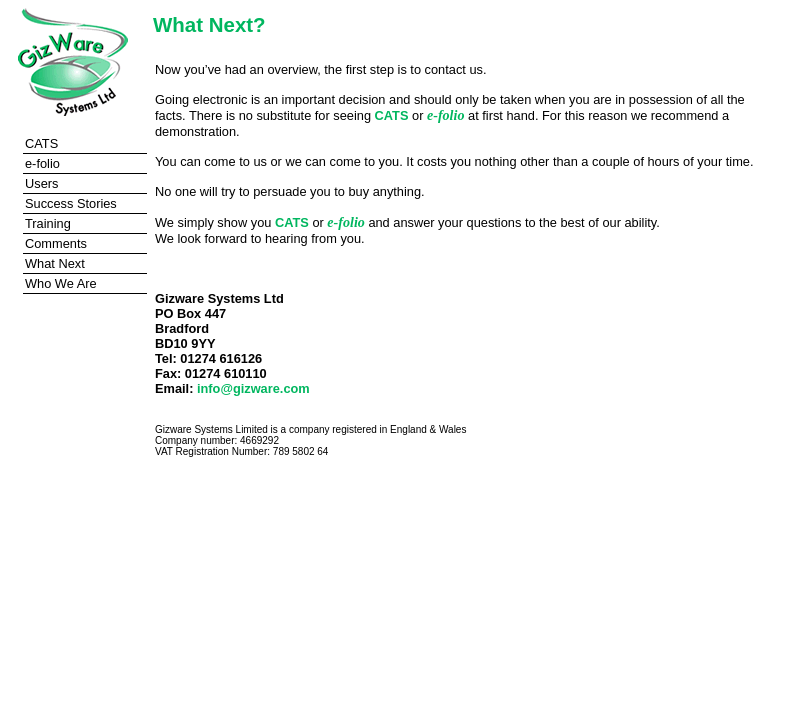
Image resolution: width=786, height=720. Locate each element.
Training (48, 223)
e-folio (42, 163)
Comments (56, 243)
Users (41, 183)
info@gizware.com (253, 388)
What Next (55, 263)
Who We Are (61, 283)
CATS (41, 143)
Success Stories (71, 203)
